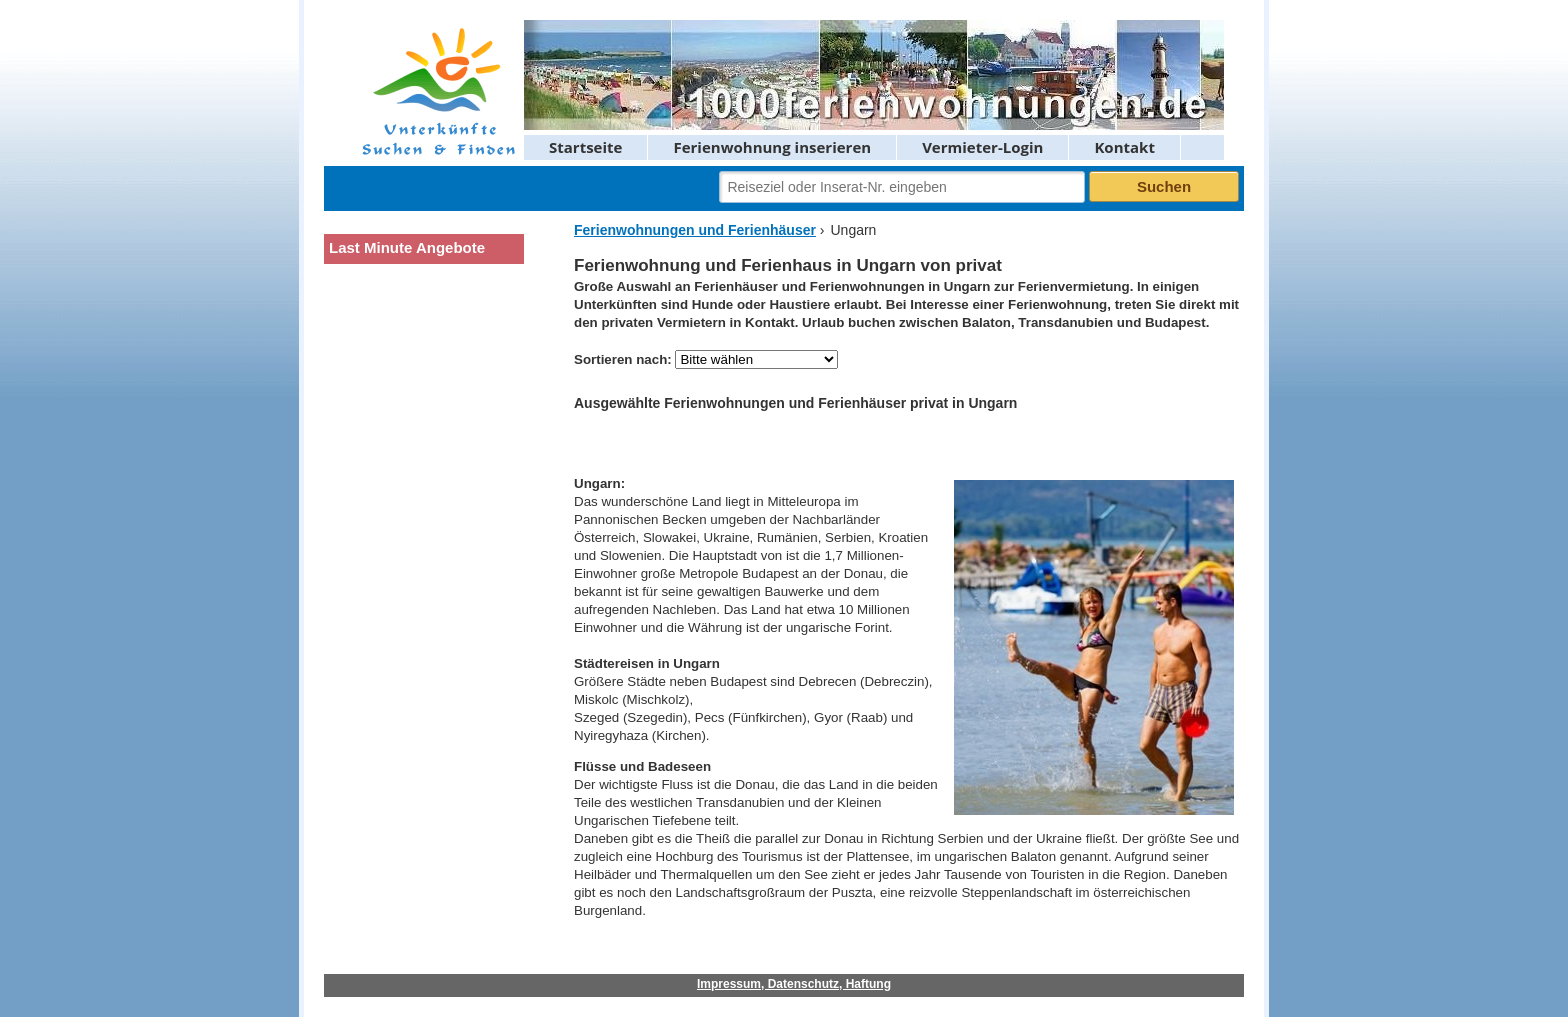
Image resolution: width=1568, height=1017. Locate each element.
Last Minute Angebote (407, 247)
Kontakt (1124, 147)
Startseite (585, 147)
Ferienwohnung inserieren (772, 147)
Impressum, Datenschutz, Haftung (794, 984)
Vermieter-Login (982, 147)
